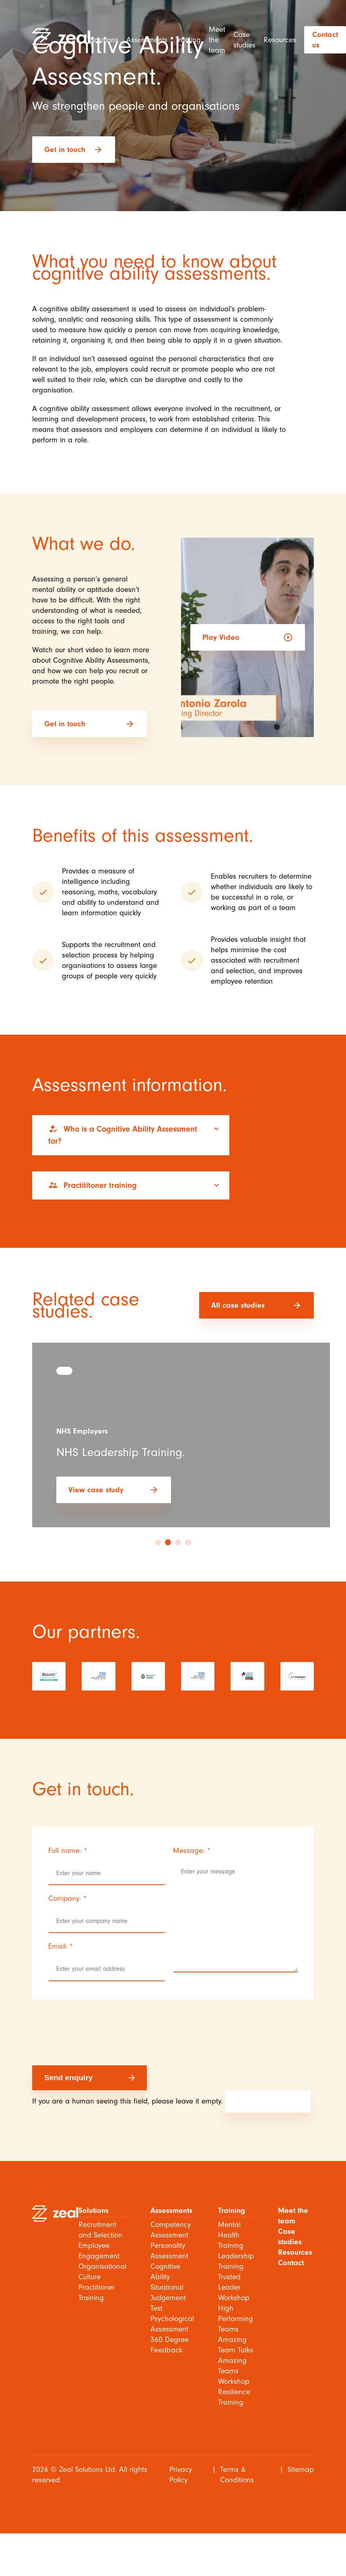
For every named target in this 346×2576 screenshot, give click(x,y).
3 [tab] (178, 1542)
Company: (67, 1898)
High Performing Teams (235, 2319)
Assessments (146, 39)
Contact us (325, 39)
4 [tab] (188, 1542)
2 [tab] (168, 1542)
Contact (291, 2262)
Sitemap (301, 2469)
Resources (280, 39)
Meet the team (217, 40)
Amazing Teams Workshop (233, 2371)
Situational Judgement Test (168, 2298)
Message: (191, 1850)
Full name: (67, 1850)
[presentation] (93, 2037)
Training (188, 39)
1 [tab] (158, 1542)
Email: (60, 1946)
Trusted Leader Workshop (233, 2287)
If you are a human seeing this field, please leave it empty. (171, 2101)
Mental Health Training (230, 2235)
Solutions (104, 39)
